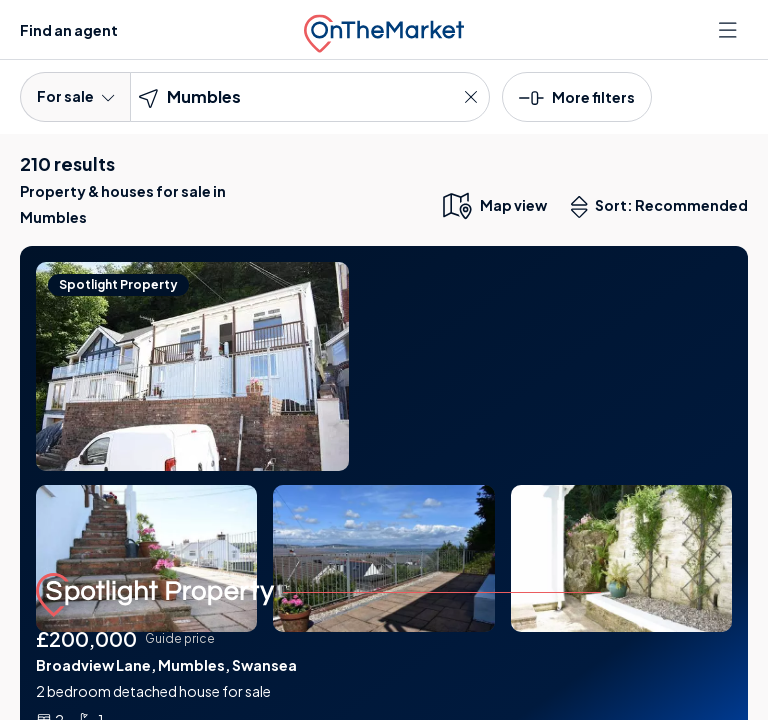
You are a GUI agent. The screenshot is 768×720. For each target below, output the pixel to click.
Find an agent (69, 30)
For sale (75, 96)
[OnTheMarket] (384, 29)
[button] (577, 96)
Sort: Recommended (664, 207)
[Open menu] (730, 30)
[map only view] (493, 205)
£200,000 (86, 638)
